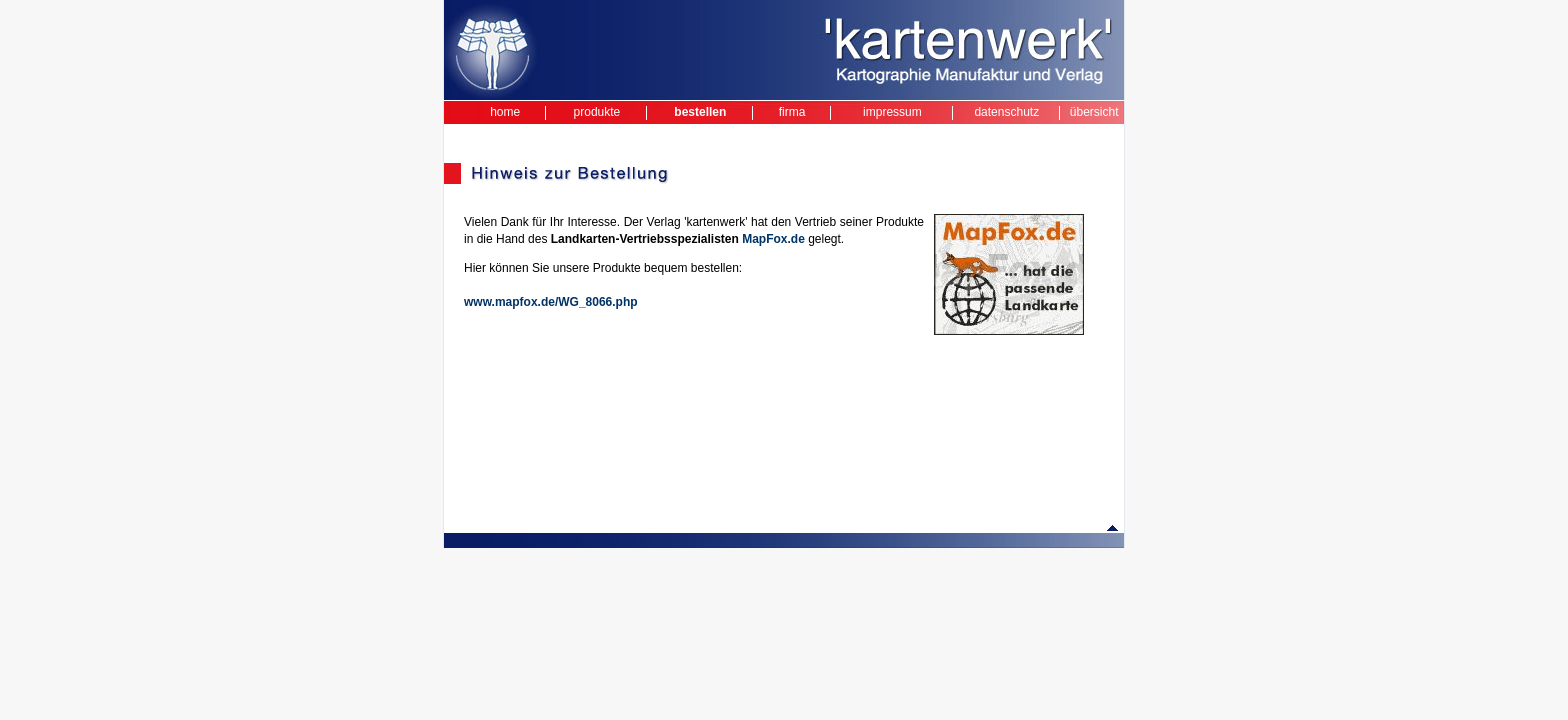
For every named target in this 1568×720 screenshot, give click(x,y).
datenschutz (1006, 112)
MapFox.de (773, 239)
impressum (892, 112)
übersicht (1094, 112)
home (505, 112)
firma (792, 112)
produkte (597, 112)
